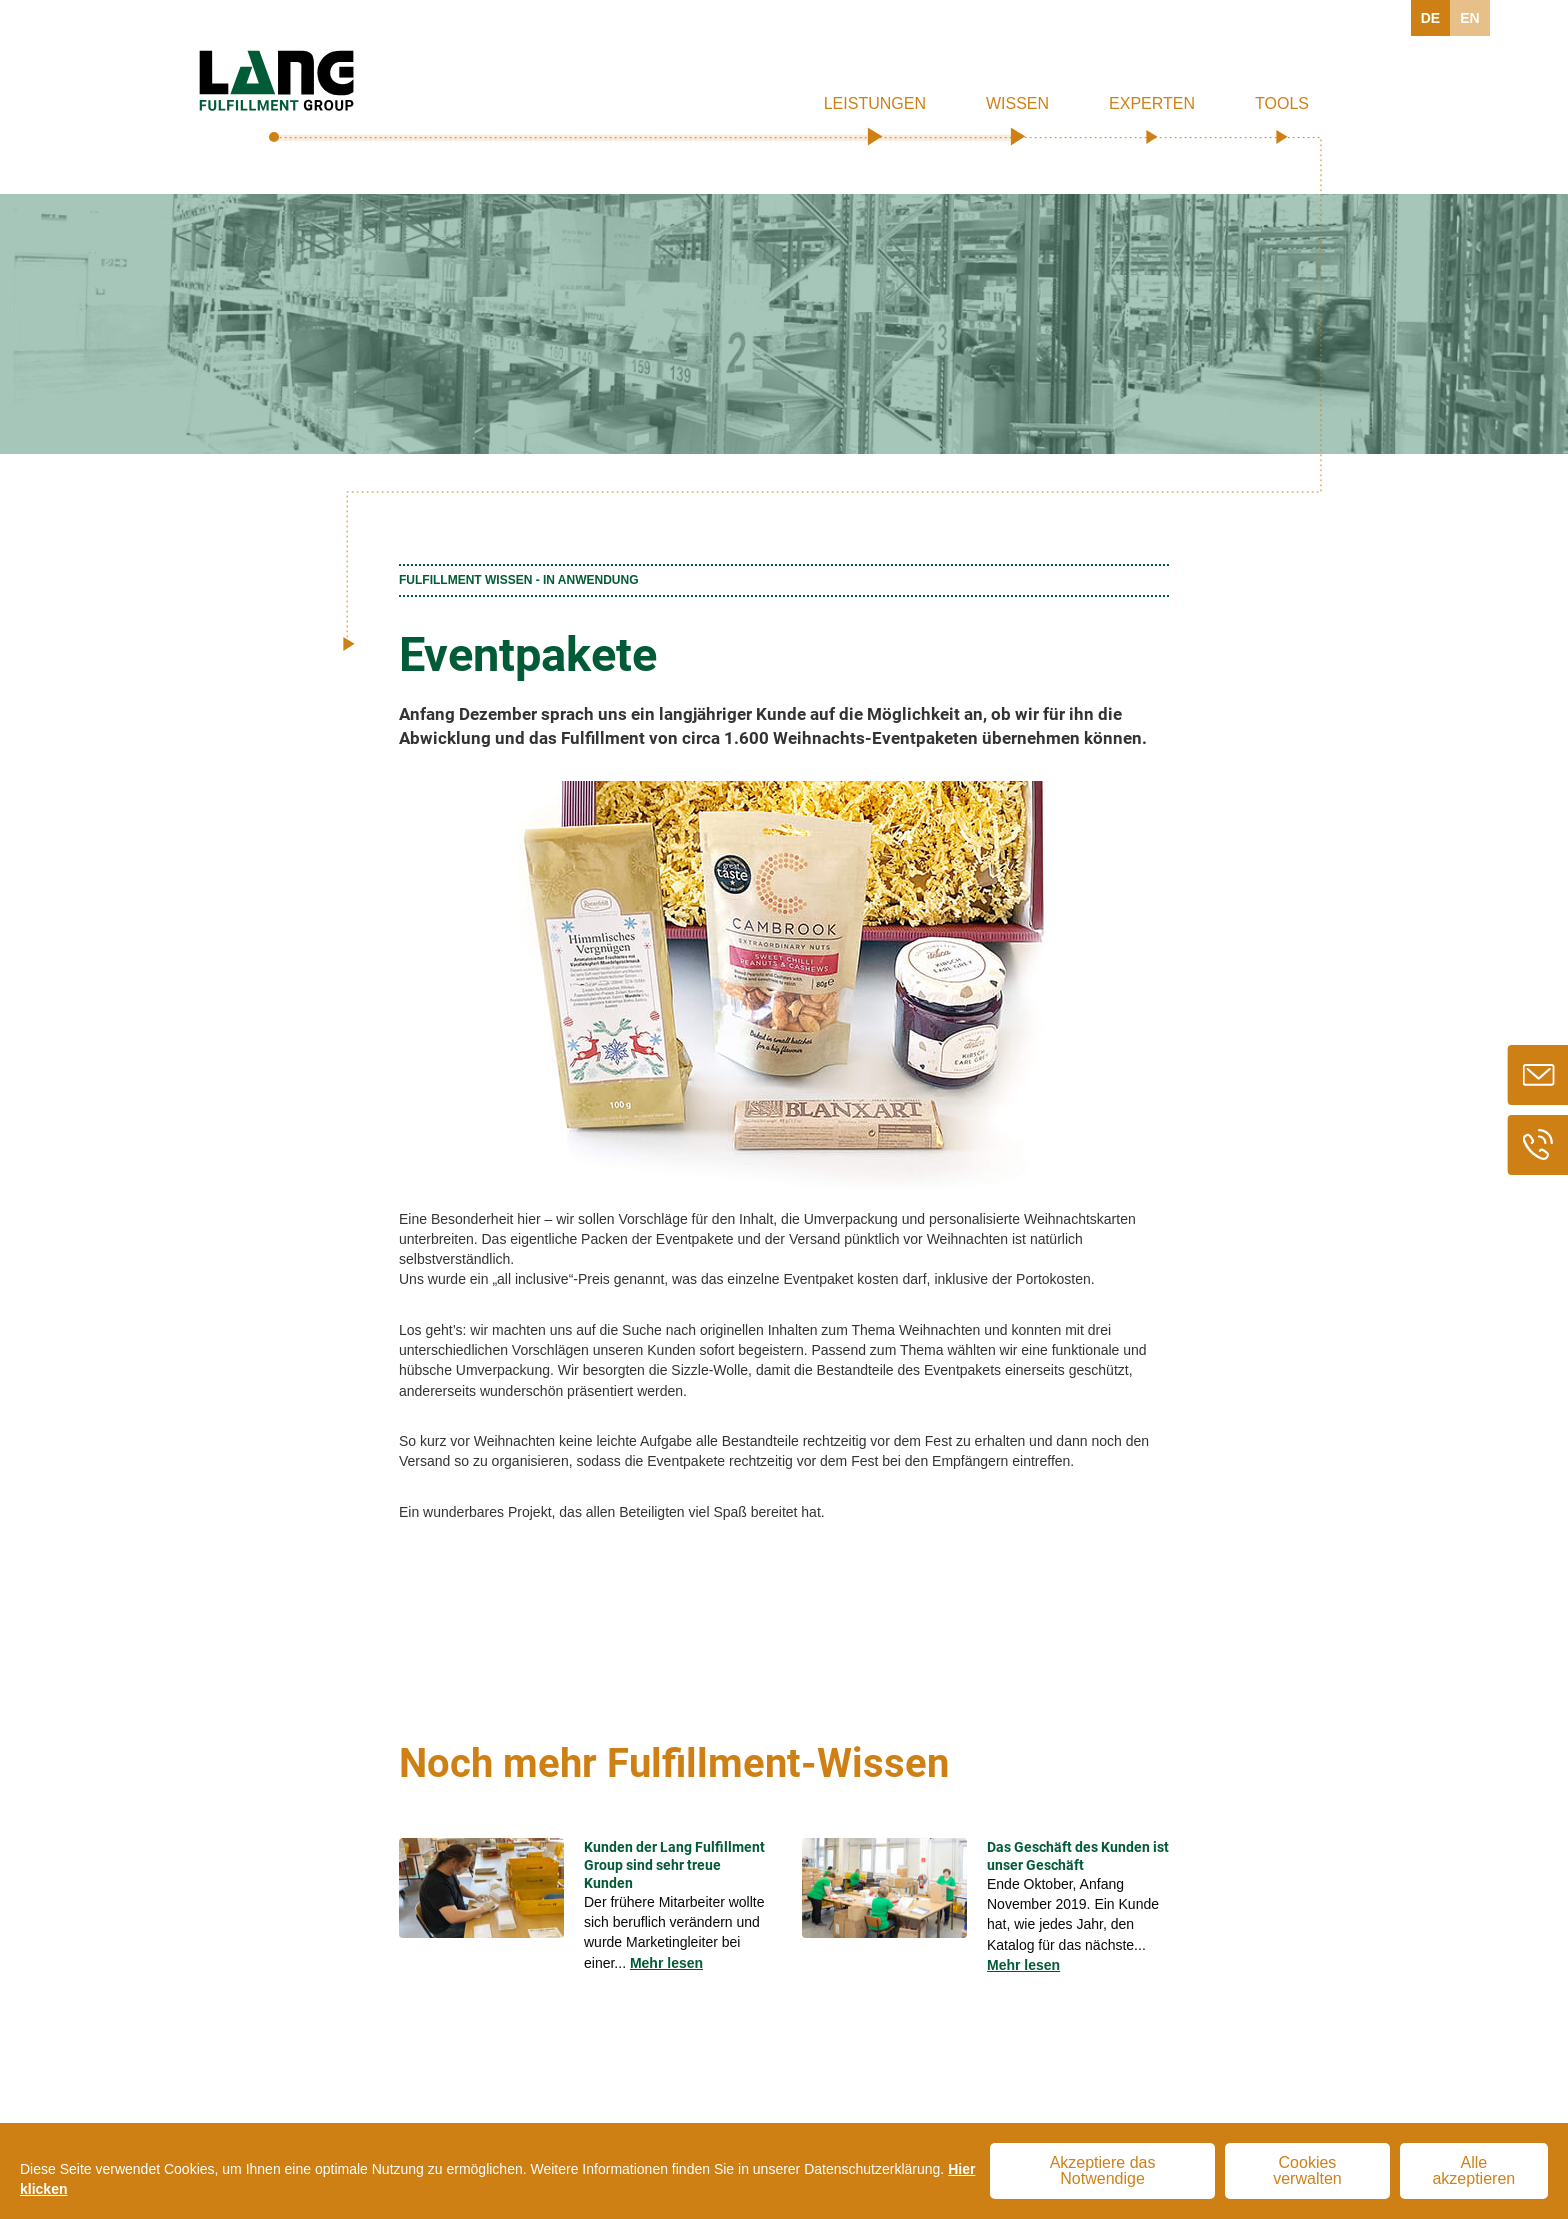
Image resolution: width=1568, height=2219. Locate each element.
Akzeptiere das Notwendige (1103, 2170)
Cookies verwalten (1307, 2170)
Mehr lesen (666, 1963)
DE (1430, 18)
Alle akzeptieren (1473, 2170)
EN (1469, 18)
